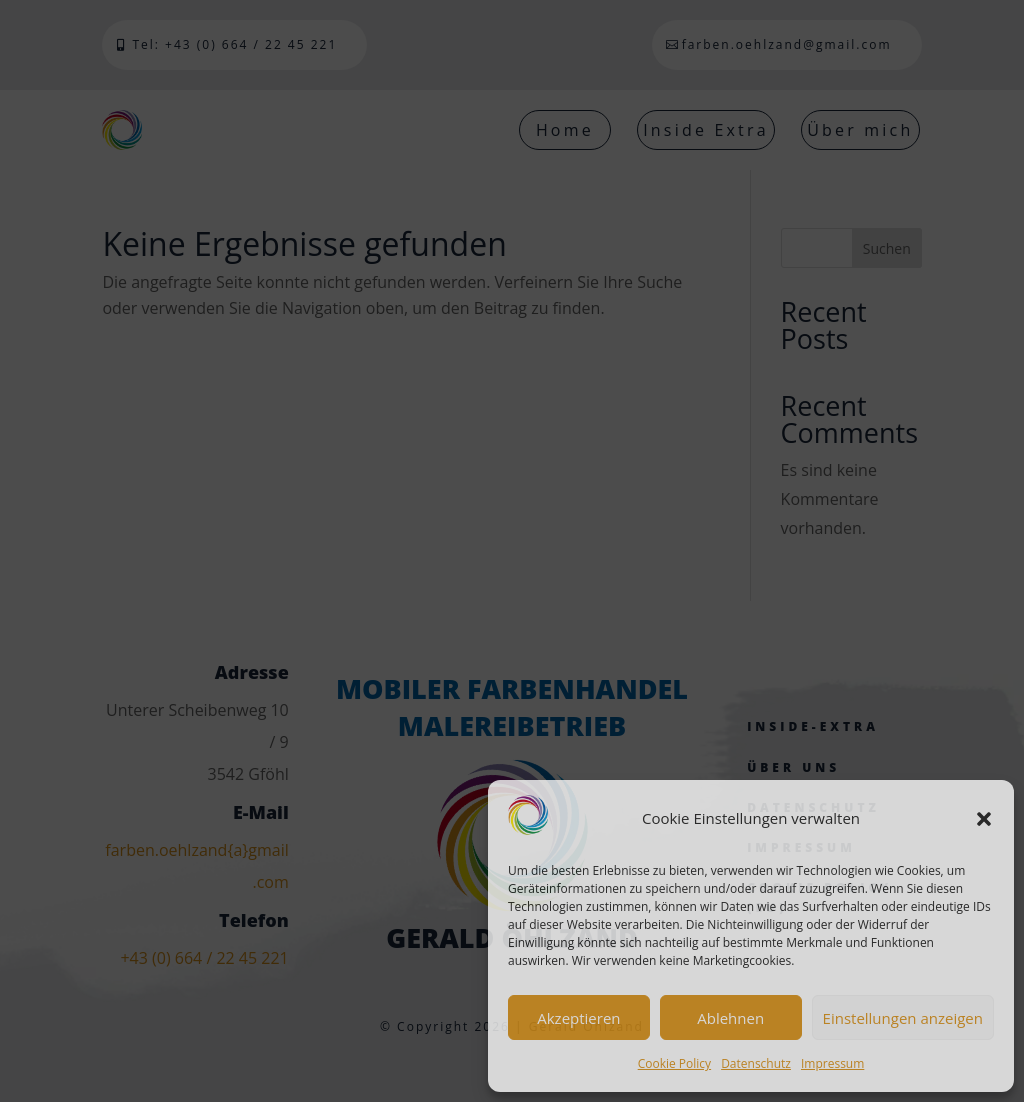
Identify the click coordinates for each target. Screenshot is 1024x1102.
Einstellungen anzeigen (903, 1018)
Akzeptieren (578, 1018)
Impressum (832, 1063)
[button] (984, 819)
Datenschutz (756, 1063)
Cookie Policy (674, 1063)
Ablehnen (730, 1018)
